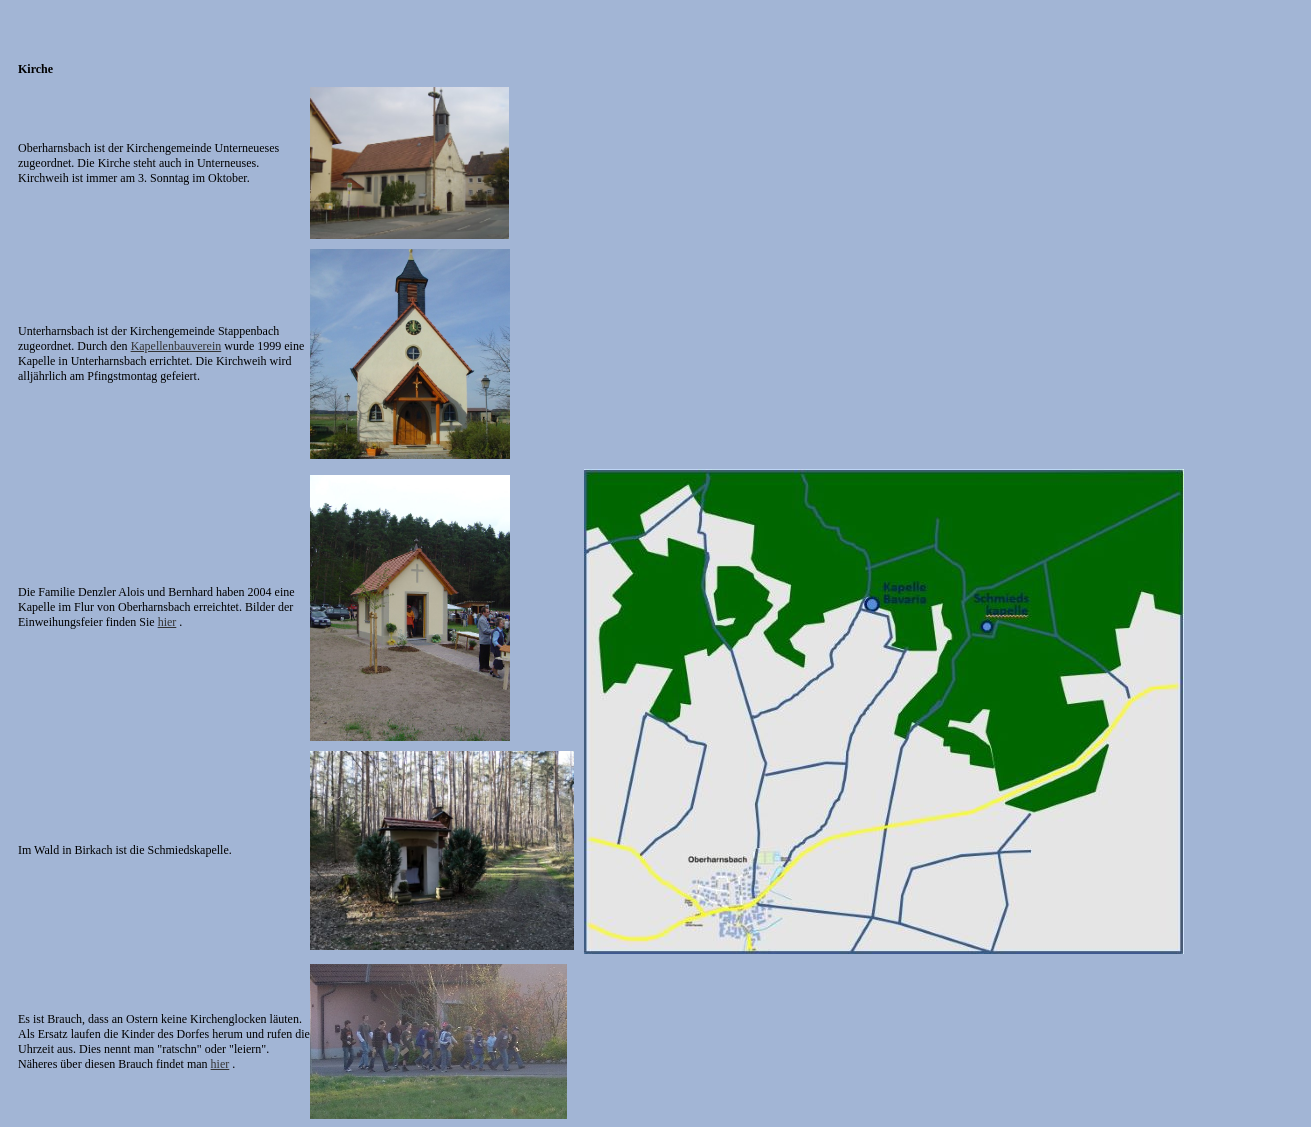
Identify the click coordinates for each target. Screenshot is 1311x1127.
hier (167, 622)
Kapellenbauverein (176, 346)
